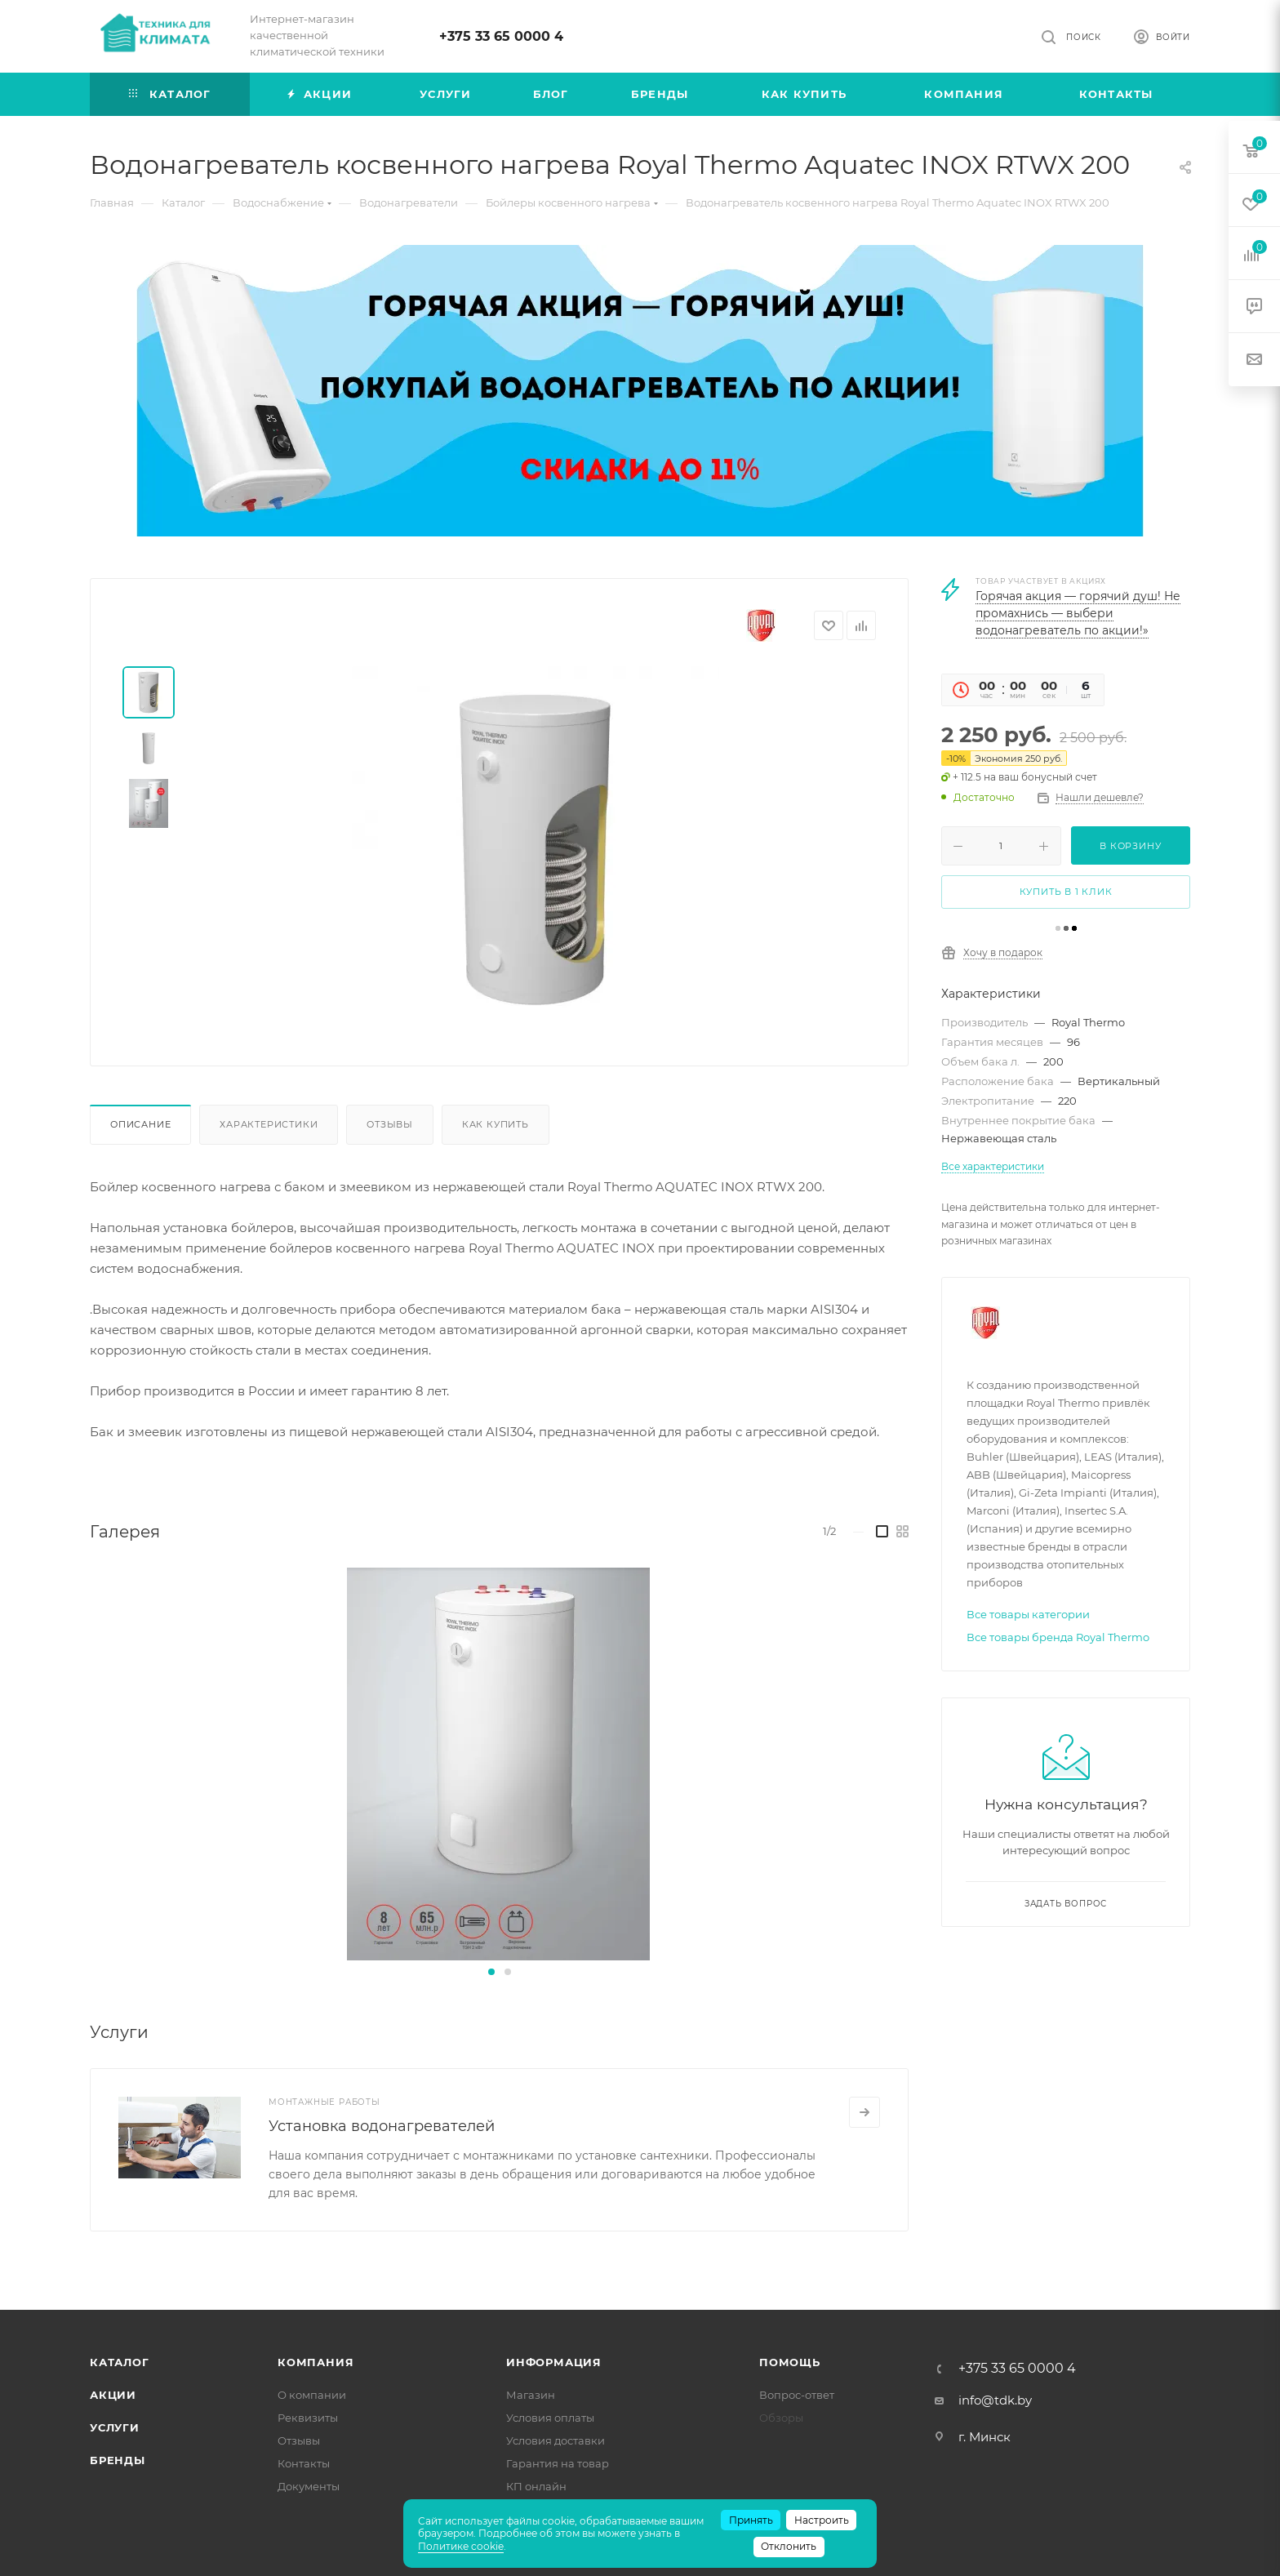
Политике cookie (461, 2546)
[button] (491, 1972)
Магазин (530, 2394)
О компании (312, 2394)
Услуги (115, 2427)
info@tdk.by (995, 2400)
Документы (309, 2486)
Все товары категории (1028, 1614)
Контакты (304, 2463)
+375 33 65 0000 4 (501, 36)
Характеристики (269, 1124)
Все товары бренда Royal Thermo (1058, 1637)
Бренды (117, 2460)
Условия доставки (555, 2440)
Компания (315, 2362)
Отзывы (390, 1124)
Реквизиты (308, 2417)
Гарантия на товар (557, 2463)
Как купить (495, 1124)
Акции (113, 2394)
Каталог (119, 2362)
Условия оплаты (550, 2417)
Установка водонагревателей (382, 2126)
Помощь (789, 2362)
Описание (140, 1124)
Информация (554, 2362)
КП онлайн (536, 2486)
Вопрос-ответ (796, 2394)
